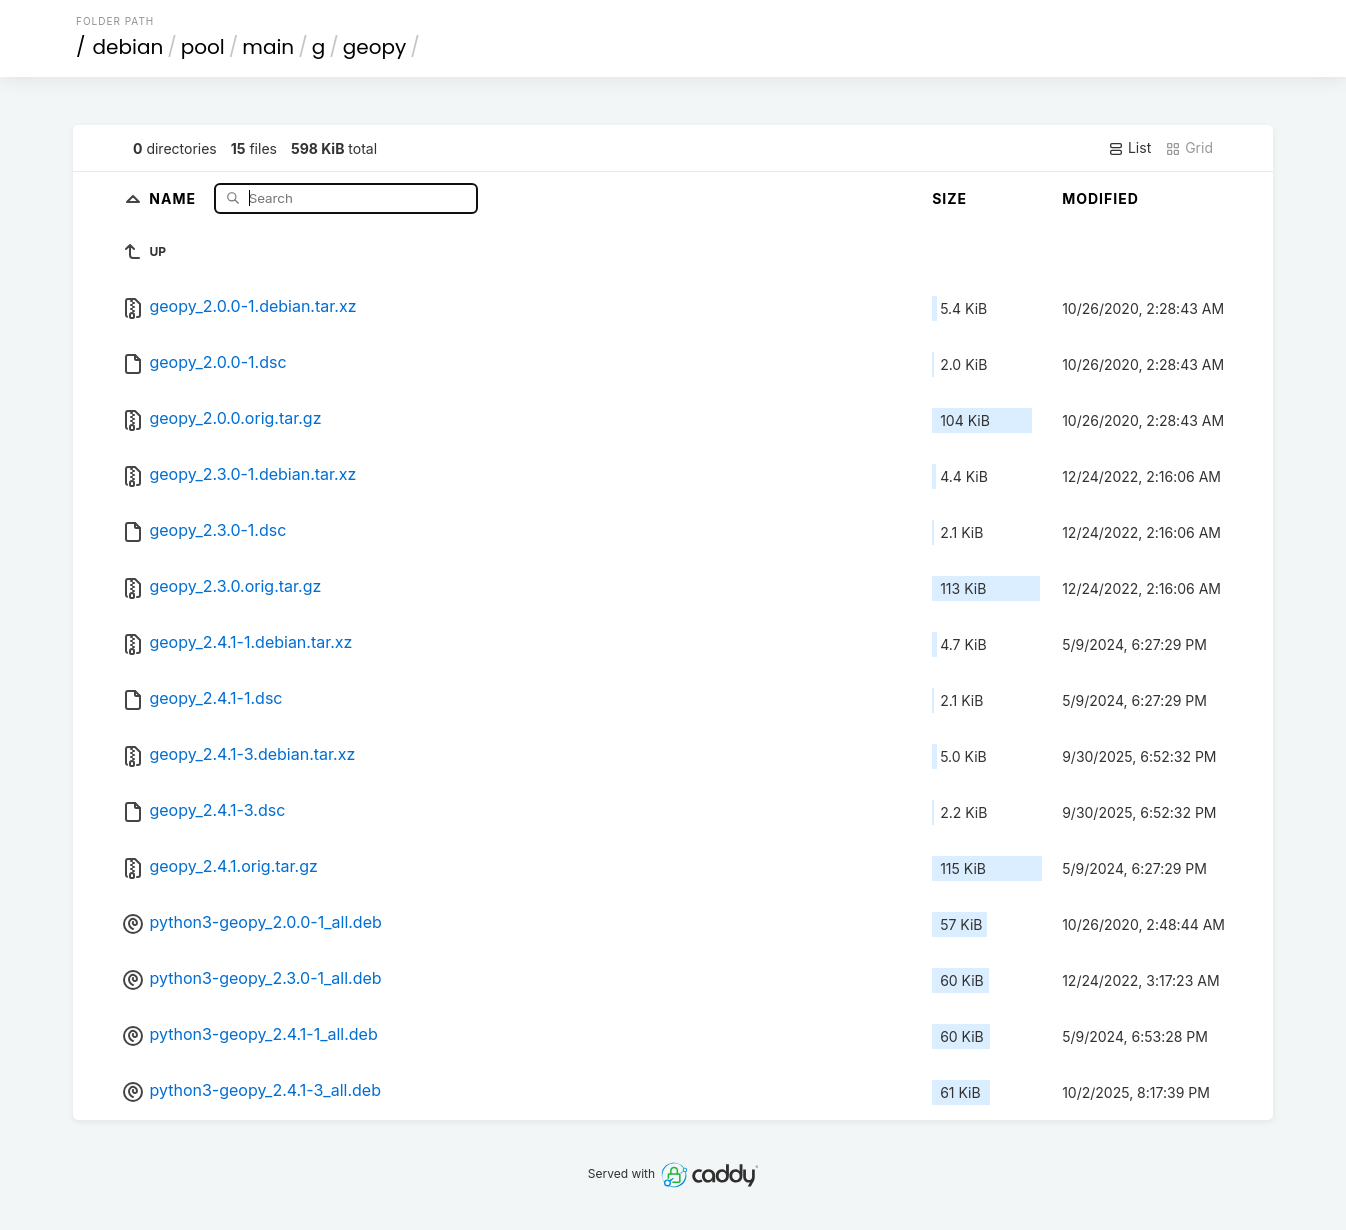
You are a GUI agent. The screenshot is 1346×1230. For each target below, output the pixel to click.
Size (949, 198)
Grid (1189, 148)
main (268, 47)
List (1129, 148)
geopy (375, 47)
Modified (1100, 198)
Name (174, 197)
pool (203, 47)
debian (128, 47)
